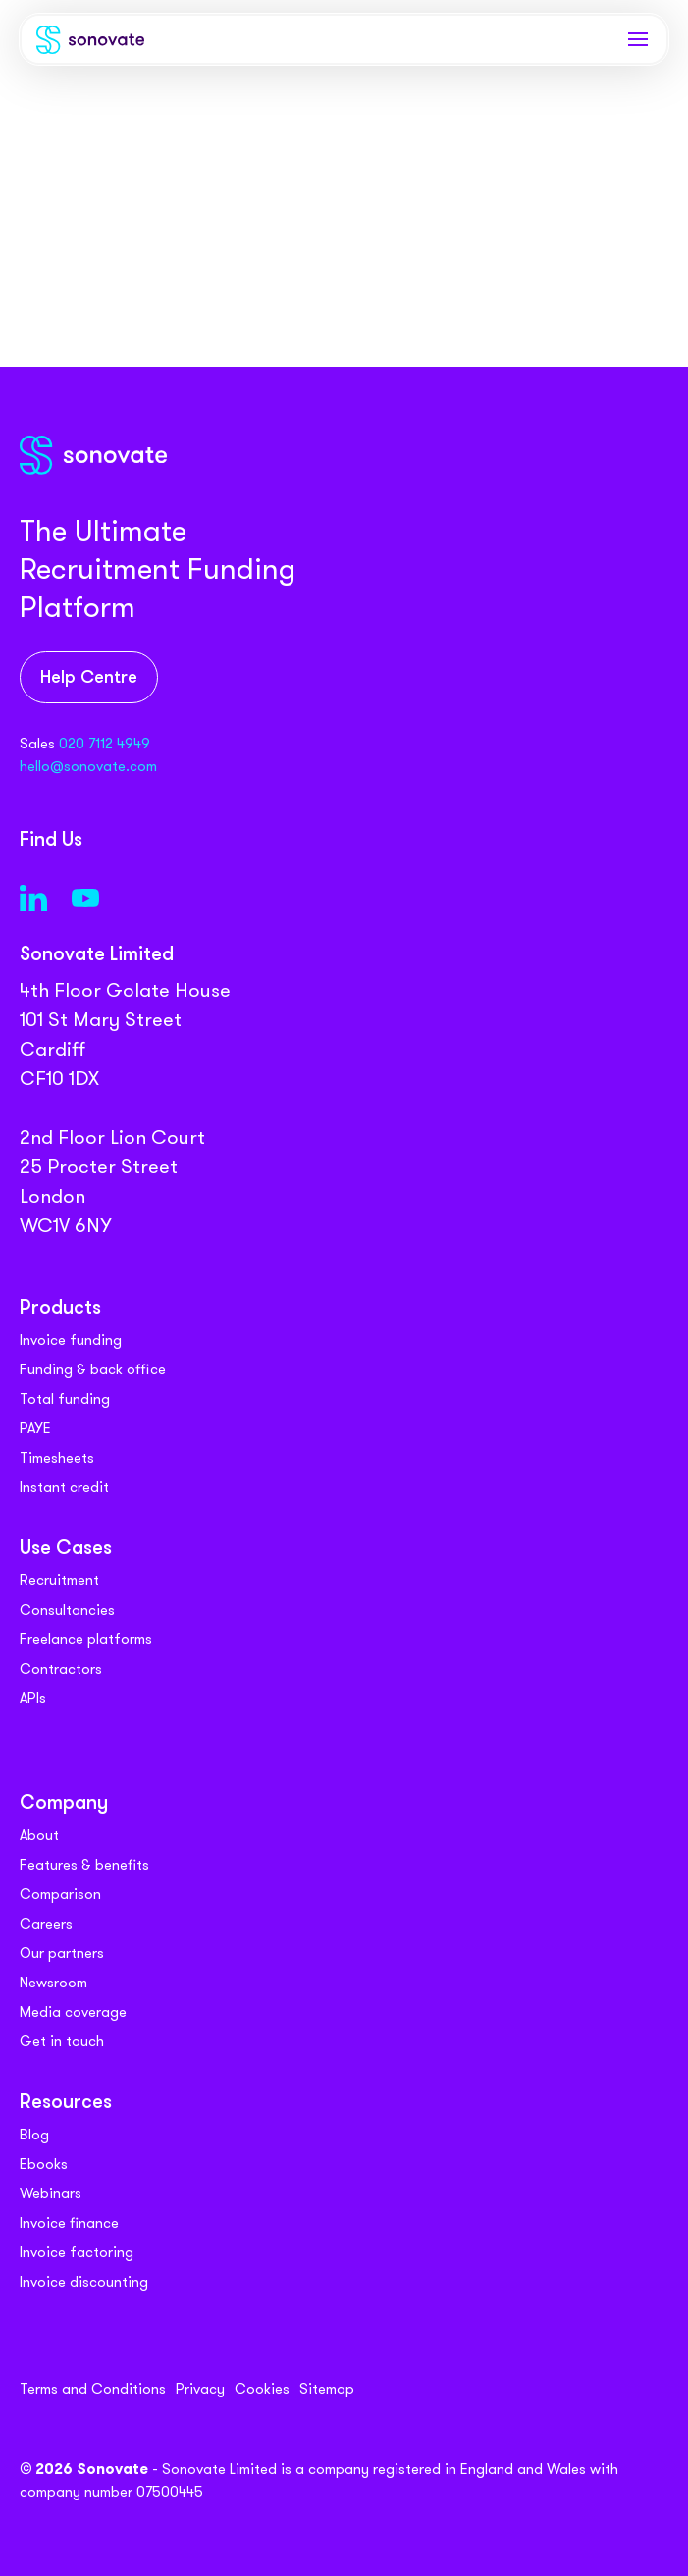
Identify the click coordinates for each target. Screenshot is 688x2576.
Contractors (61, 1668)
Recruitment (59, 1580)
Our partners (62, 1953)
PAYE (35, 1428)
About (39, 1835)
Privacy (200, 2388)
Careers (46, 1923)
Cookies (262, 2388)
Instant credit (64, 1487)
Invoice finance (69, 2223)
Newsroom (53, 1982)
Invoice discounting (84, 2282)
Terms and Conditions (93, 2388)
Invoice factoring (76, 2252)
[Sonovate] (90, 44)
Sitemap (326, 2388)
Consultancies (67, 1610)
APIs (33, 1698)
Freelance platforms (86, 1639)
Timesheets (57, 1457)
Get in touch (62, 2041)
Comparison (60, 1894)
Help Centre (88, 678)
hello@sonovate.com (88, 766)
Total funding (65, 1399)
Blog (34, 2134)
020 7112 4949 (104, 743)
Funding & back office (93, 1369)
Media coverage (73, 2012)
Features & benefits (84, 1865)
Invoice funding (71, 1340)
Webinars (50, 2193)
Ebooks (44, 2164)
